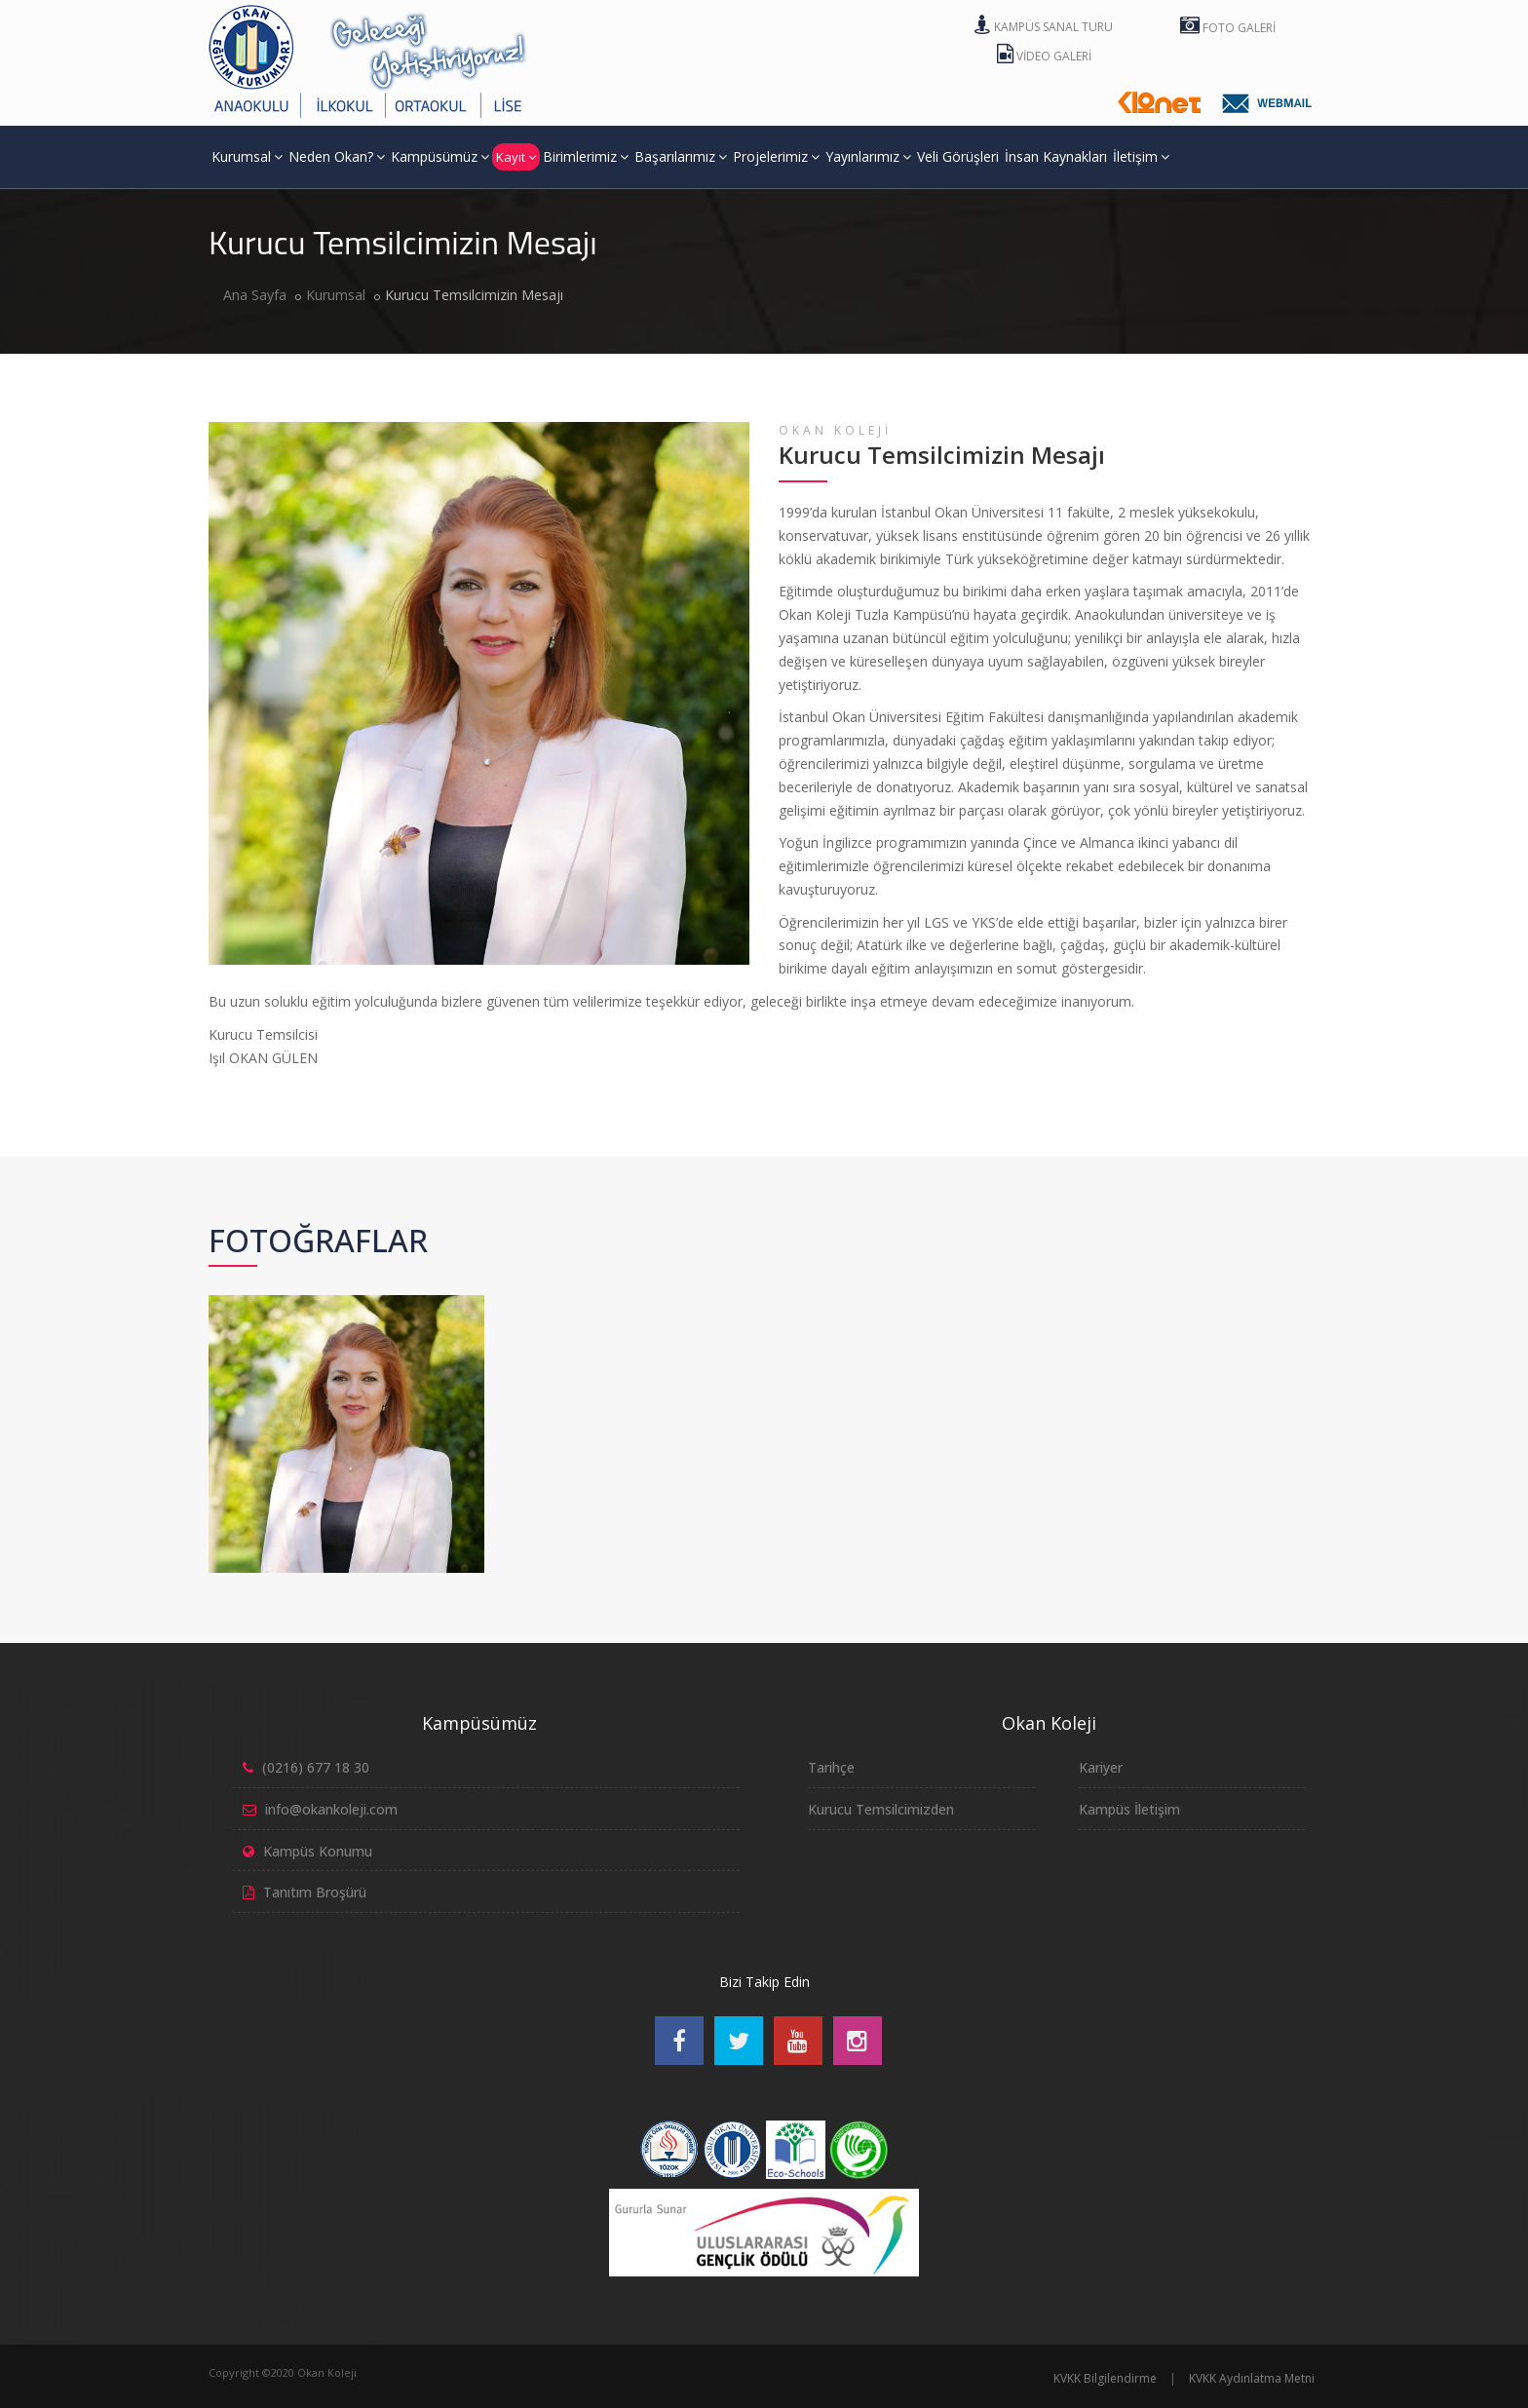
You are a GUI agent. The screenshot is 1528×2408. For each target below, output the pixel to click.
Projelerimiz (776, 156)
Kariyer (1101, 1767)
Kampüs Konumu (317, 1851)
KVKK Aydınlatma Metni (1252, 2378)
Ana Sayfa (254, 295)
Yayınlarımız (868, 156)
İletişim (1141, 156)
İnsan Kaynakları (1056, 156)
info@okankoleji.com (331, 1809)
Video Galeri (1044, 56)
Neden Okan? (336, 156)
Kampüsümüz (440, 156)
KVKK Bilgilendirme (1105, 2378)
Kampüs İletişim (1129, 1809)
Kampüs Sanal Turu (1043, 27)
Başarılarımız (680, 156)
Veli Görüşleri (958, 156)
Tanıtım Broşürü (314, 1892)
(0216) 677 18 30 (315, 1767)
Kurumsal (247, 156)
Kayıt (516, 157)
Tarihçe (831, 1767)
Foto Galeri (1228, 27)
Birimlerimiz (586, 156)
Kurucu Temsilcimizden (881, 1809)
